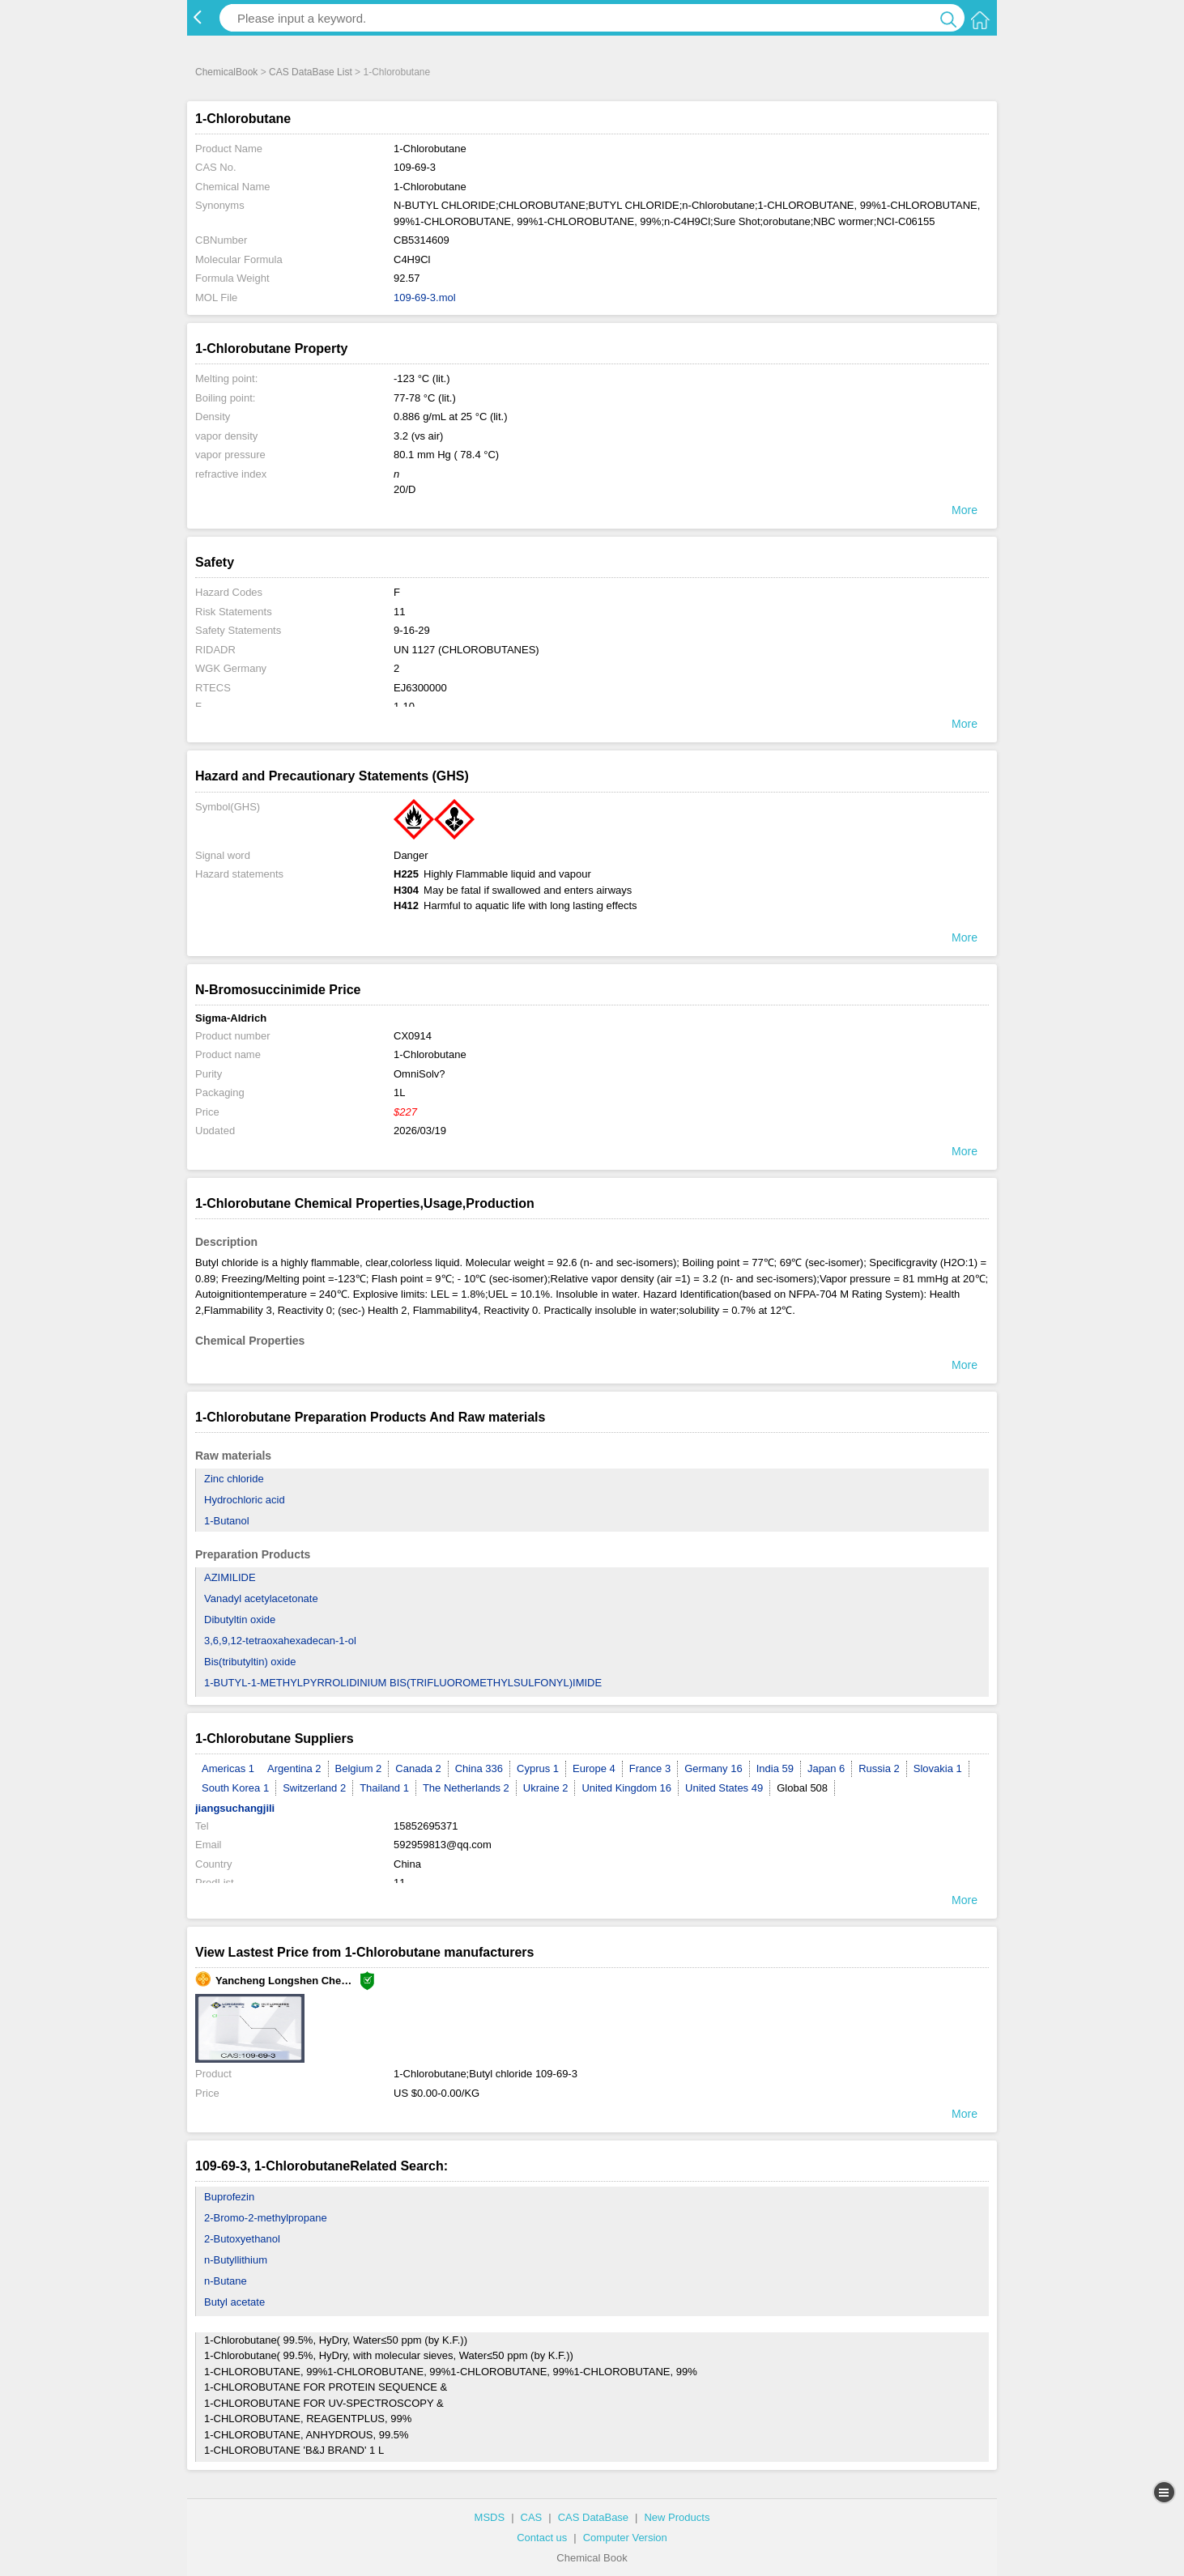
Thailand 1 (384, 1788)
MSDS (490, 2517)
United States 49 (724, 1788)
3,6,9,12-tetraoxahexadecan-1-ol (280, 1640)
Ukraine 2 (546, 1788)
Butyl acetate (234, 2302)
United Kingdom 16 (626, 1788)
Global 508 (802, 1788)
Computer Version (625, 2537)
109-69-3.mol (425, 297)
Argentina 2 (294, 1768)
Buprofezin (229, 2197)
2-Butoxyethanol (242, 2239)
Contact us (542, 2537)
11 (399, 612)
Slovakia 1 (938, 1768)
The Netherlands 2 (466, 1788)
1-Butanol (226, 1521)
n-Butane (225, 2281)
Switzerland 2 (314, 1788)
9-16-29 (412, 630)
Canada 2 (418, 1768)
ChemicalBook (226, 72)
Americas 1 (228, 1768)
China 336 (479, 1768)
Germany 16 (713, 1768)
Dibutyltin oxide (239, 1619)
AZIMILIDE (230, 1577)
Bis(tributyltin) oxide (250, 1662)
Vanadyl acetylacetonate (261, 1598)
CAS (532, 2517)
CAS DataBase (593, 2517)
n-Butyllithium (235, 2260)
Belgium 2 (358, 1768)
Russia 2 (879, 1768)
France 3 (650, 1768)
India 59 (775, 1768)
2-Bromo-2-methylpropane (265, 2218)
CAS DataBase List (310, 72)
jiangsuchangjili (235, 1808)
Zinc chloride (234, 1479)
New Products (676, 2517)
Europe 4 (594, 1768)
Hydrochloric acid (244, 1500)
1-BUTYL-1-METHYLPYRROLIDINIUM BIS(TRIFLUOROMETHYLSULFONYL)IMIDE (403, 1683)
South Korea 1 (235, 1788)
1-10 (404, 706)
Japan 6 (826, 1768)
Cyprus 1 (538, 1768)
